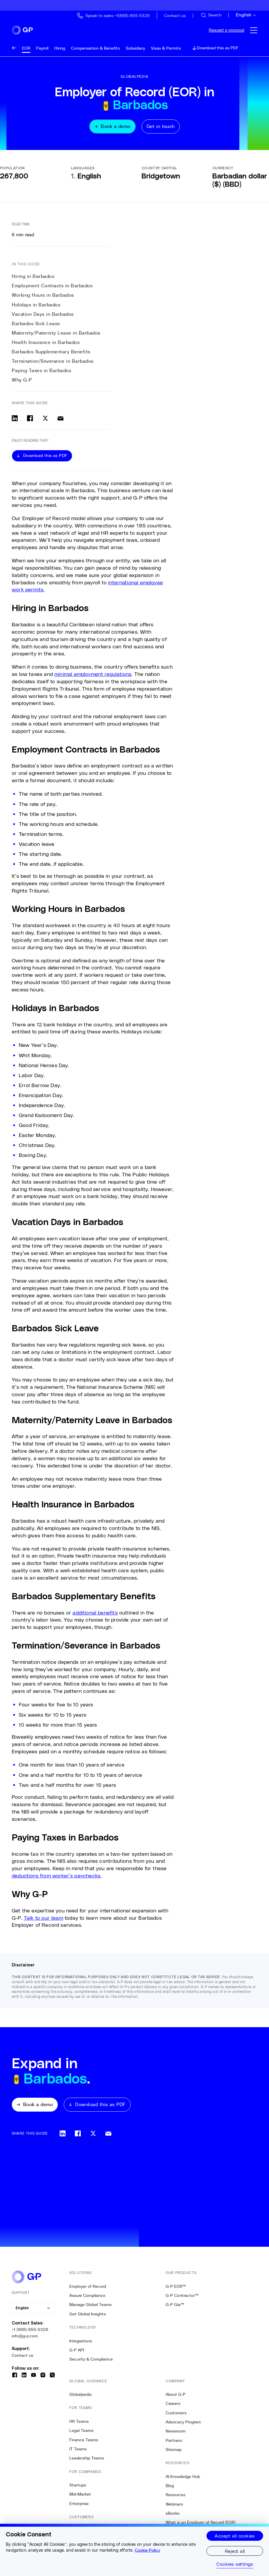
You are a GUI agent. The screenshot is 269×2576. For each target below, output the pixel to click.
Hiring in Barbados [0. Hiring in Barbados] (33, 280)
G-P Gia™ (175, 2308)
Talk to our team (43, 1921)
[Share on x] (45, 422)
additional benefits (95, 1616)
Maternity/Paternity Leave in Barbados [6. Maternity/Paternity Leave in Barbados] (56, 337)
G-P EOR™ (176, 2290)
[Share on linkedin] (15, 422)
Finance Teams (83, 2443)
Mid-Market (80, 2498)
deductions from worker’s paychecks (56, 1879)
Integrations (80, 2344)
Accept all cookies (235, 2536)
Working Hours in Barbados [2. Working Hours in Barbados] (43, 299)
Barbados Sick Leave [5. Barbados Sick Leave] (36, 327)
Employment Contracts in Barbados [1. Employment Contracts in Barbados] (52, 289)
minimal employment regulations (92, 677)
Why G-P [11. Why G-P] (22, 384)
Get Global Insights (87, 2317)
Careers (173, 2407)
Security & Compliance (91, 2363)
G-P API (76, 2353)
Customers (176, 2416)
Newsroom (176, 2434)
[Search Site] (211, 15)
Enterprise (79, 2507)
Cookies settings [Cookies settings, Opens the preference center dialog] (234, 2564)
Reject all (235, 2551)
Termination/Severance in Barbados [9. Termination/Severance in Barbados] (53, 365)
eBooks (172, 2517)
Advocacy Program (183, 2425)
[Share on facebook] (30, 422)
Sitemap (173, 2453)
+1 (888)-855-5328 (30, 2333)
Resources (175, 2498)
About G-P (176, 2398)
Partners (174, 2444)
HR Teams (79, 2425)
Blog (170, 2489)
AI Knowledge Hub (183, 2480)
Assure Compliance (87, 2299)
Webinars (174, 2508)
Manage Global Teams (90, 2308)
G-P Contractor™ (182, 2299)
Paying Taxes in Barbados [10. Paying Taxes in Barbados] (41, 374)
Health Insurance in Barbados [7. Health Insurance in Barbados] (46, 346)
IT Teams (78, 2452)
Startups (77, 2488)
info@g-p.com (25, 2339)
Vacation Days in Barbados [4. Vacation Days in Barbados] (43, 317)
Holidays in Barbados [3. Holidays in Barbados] (36, 308)
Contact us (22, 2359)
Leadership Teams (86, 2461)
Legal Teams (81, 2434)
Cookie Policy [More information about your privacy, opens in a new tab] (147, 2550)
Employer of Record (87, 2290)
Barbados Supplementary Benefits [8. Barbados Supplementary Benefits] (51, 355)
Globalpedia (80, 2398)
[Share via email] (60, 422)
